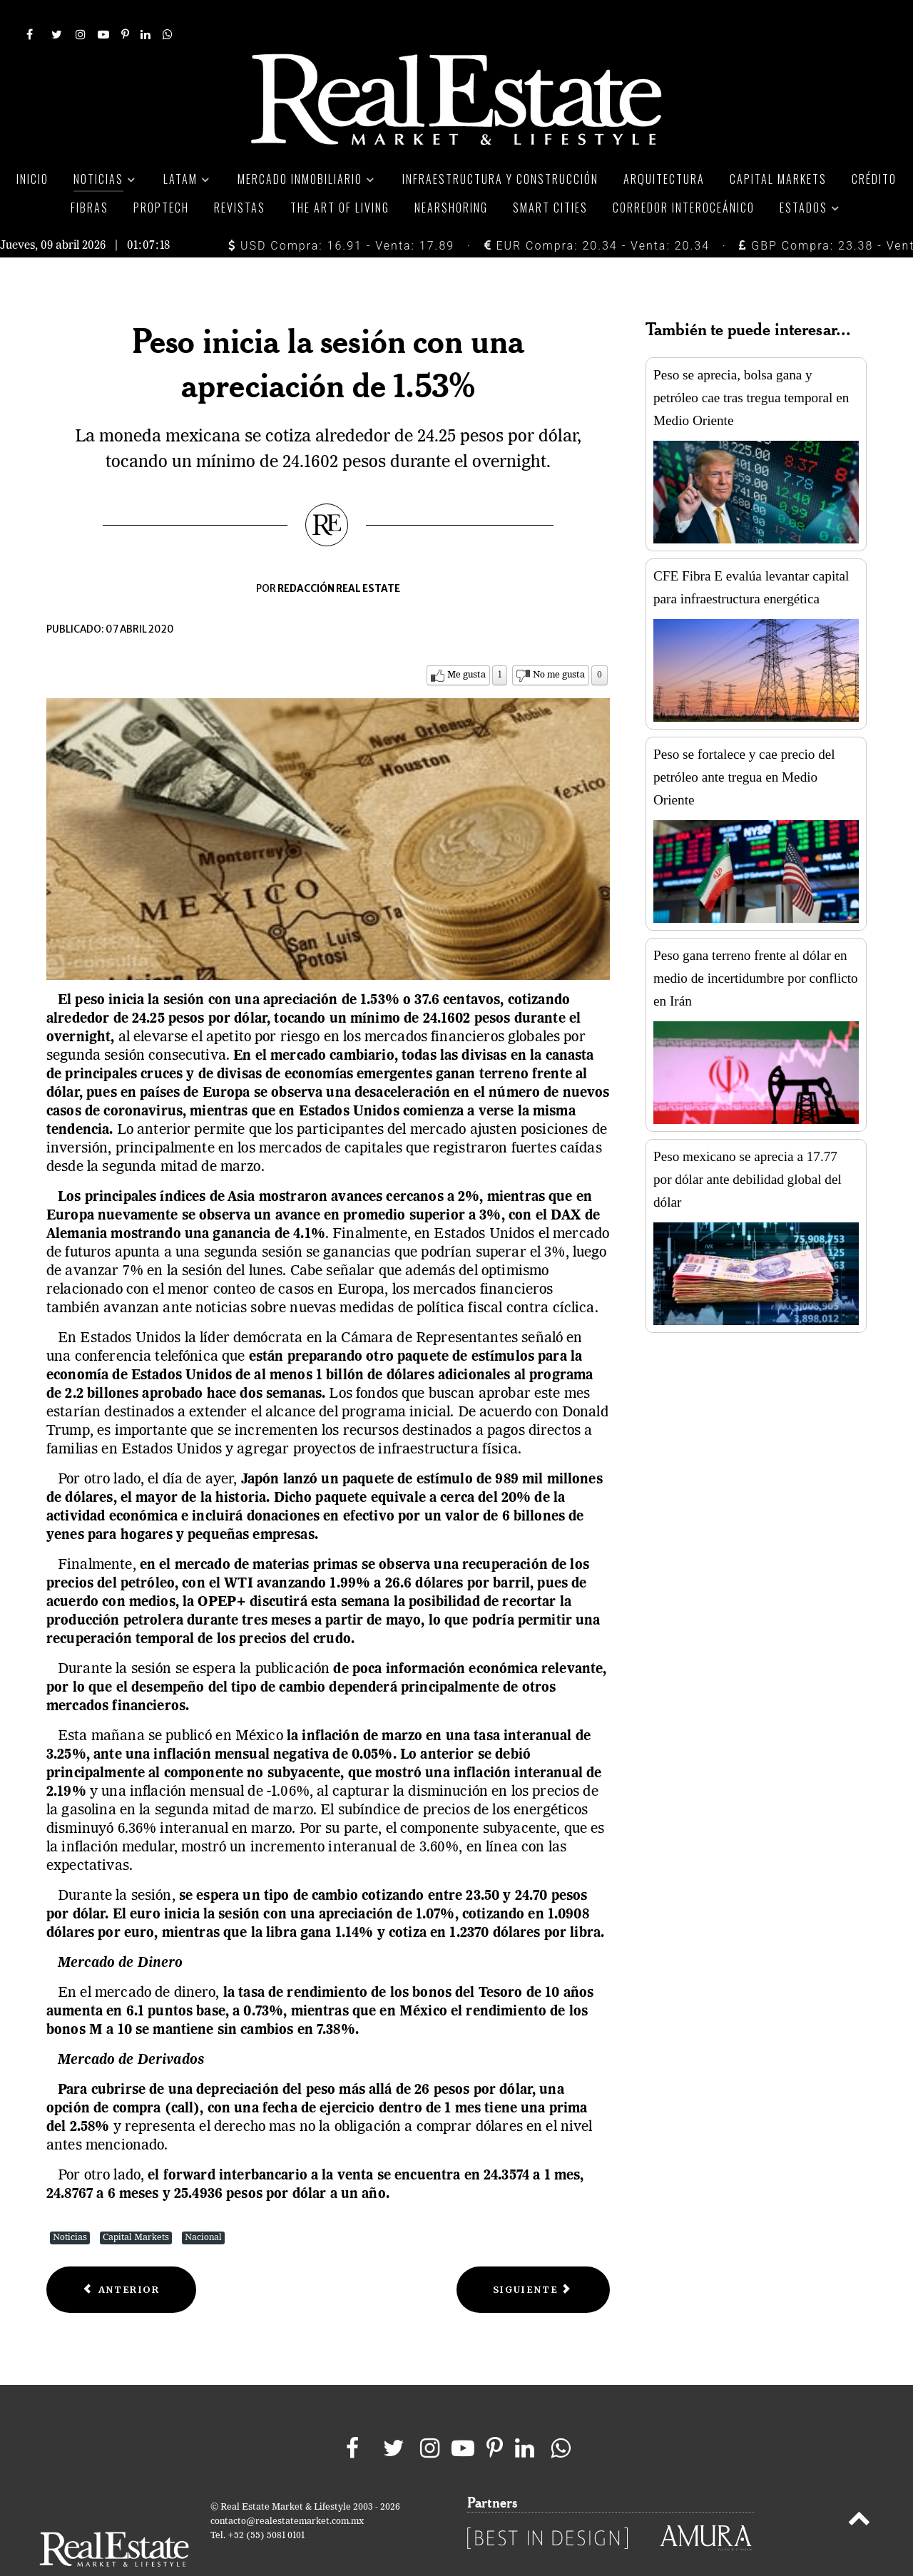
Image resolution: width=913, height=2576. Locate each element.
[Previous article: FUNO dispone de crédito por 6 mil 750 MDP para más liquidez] (121, 2257)
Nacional (203, 2205)
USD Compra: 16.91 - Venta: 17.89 (341, 213)
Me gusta (466, 643)
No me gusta (559, 643)
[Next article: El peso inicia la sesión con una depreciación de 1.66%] (533, 2257)
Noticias (70, 2205)
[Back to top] (859, 2489)
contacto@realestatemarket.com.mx (287, 2489)
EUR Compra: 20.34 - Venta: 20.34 (597, 213)
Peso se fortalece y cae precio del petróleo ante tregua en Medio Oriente (744, 745)
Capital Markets (136, 2205)
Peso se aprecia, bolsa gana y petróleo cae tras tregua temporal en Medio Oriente (751, 365)
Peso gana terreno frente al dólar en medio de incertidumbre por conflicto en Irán (755, 946)
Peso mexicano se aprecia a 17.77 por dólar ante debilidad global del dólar (747, 1147)
